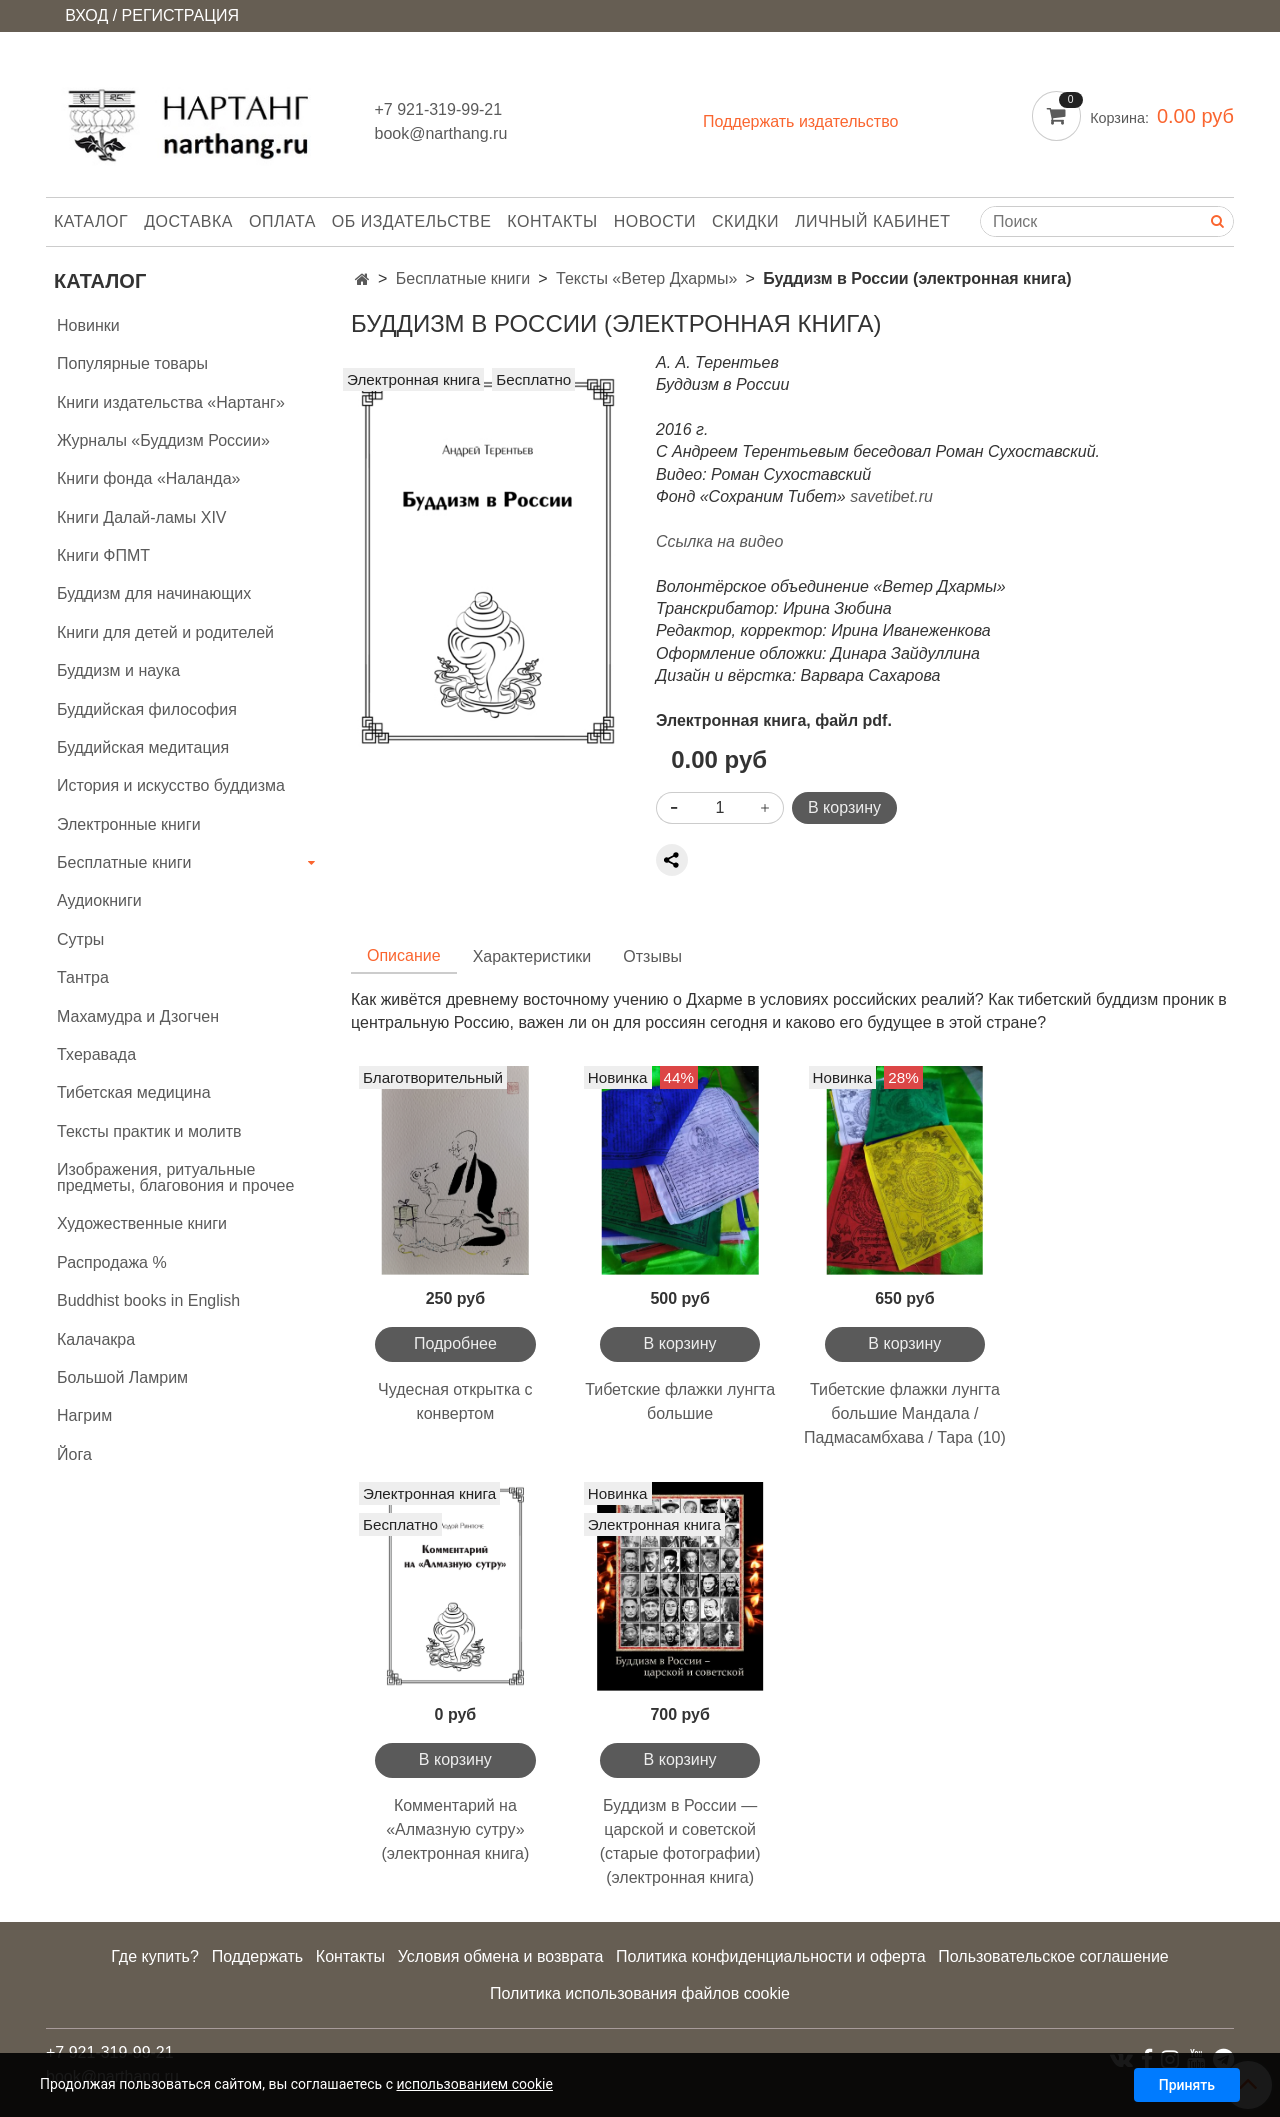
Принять (1187, 2085)
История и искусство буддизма (171, 785)
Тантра (83, 977)
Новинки (88, 325)
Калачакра (96, 1339)
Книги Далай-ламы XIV (142, 517)
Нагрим (84, 1415)
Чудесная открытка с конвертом (455, 1401)
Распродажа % (112, 1262)
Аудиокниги (99, 900)
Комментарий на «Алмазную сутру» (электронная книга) (455, 1829)
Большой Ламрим (122, 1377)
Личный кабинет (872, 221)
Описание (404, 955)
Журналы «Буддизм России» (163, 440)
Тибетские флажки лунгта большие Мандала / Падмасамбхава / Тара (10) (905, 1413)
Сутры (80, 939)
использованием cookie (474, 2084)
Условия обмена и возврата (501, 1956)
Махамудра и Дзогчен (138, 1016)
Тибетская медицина (134, 1092)
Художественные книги (142, 1223)
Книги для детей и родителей (165, 632)
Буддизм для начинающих (154, 593)
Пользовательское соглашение (1053, 1956)
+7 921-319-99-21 (439, 109)
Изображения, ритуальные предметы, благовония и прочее (175, 1177)
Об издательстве (412, 221)
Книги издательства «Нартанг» (171, 402)
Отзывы (652, 956)
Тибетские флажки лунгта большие (680, 1401)
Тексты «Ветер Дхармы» (646, 278)
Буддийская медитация (143, 747)
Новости (655, 221)
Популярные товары (132, 363)
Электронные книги (129, 824)
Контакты (552, 221)
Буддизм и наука (118, 670)
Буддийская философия (147, 709)
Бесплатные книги (463, 278)
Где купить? (155, 1956)
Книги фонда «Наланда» (148, 478)
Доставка (188, 221)
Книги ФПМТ (103, 555)
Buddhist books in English (148, 1300)
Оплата (282, 221)
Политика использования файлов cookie (640, 1993)
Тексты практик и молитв (149, 1131)
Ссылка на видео (719, 541)
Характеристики (532, 956)
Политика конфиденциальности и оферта (770, 1956)
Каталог (91, 221)
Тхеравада (96, 1054)
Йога (74, 1454)
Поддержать (257, 1956)
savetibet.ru (891, 496)
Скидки (745, 221)
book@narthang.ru (441, 133)
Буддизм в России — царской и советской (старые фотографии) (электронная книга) (680, 1841)
